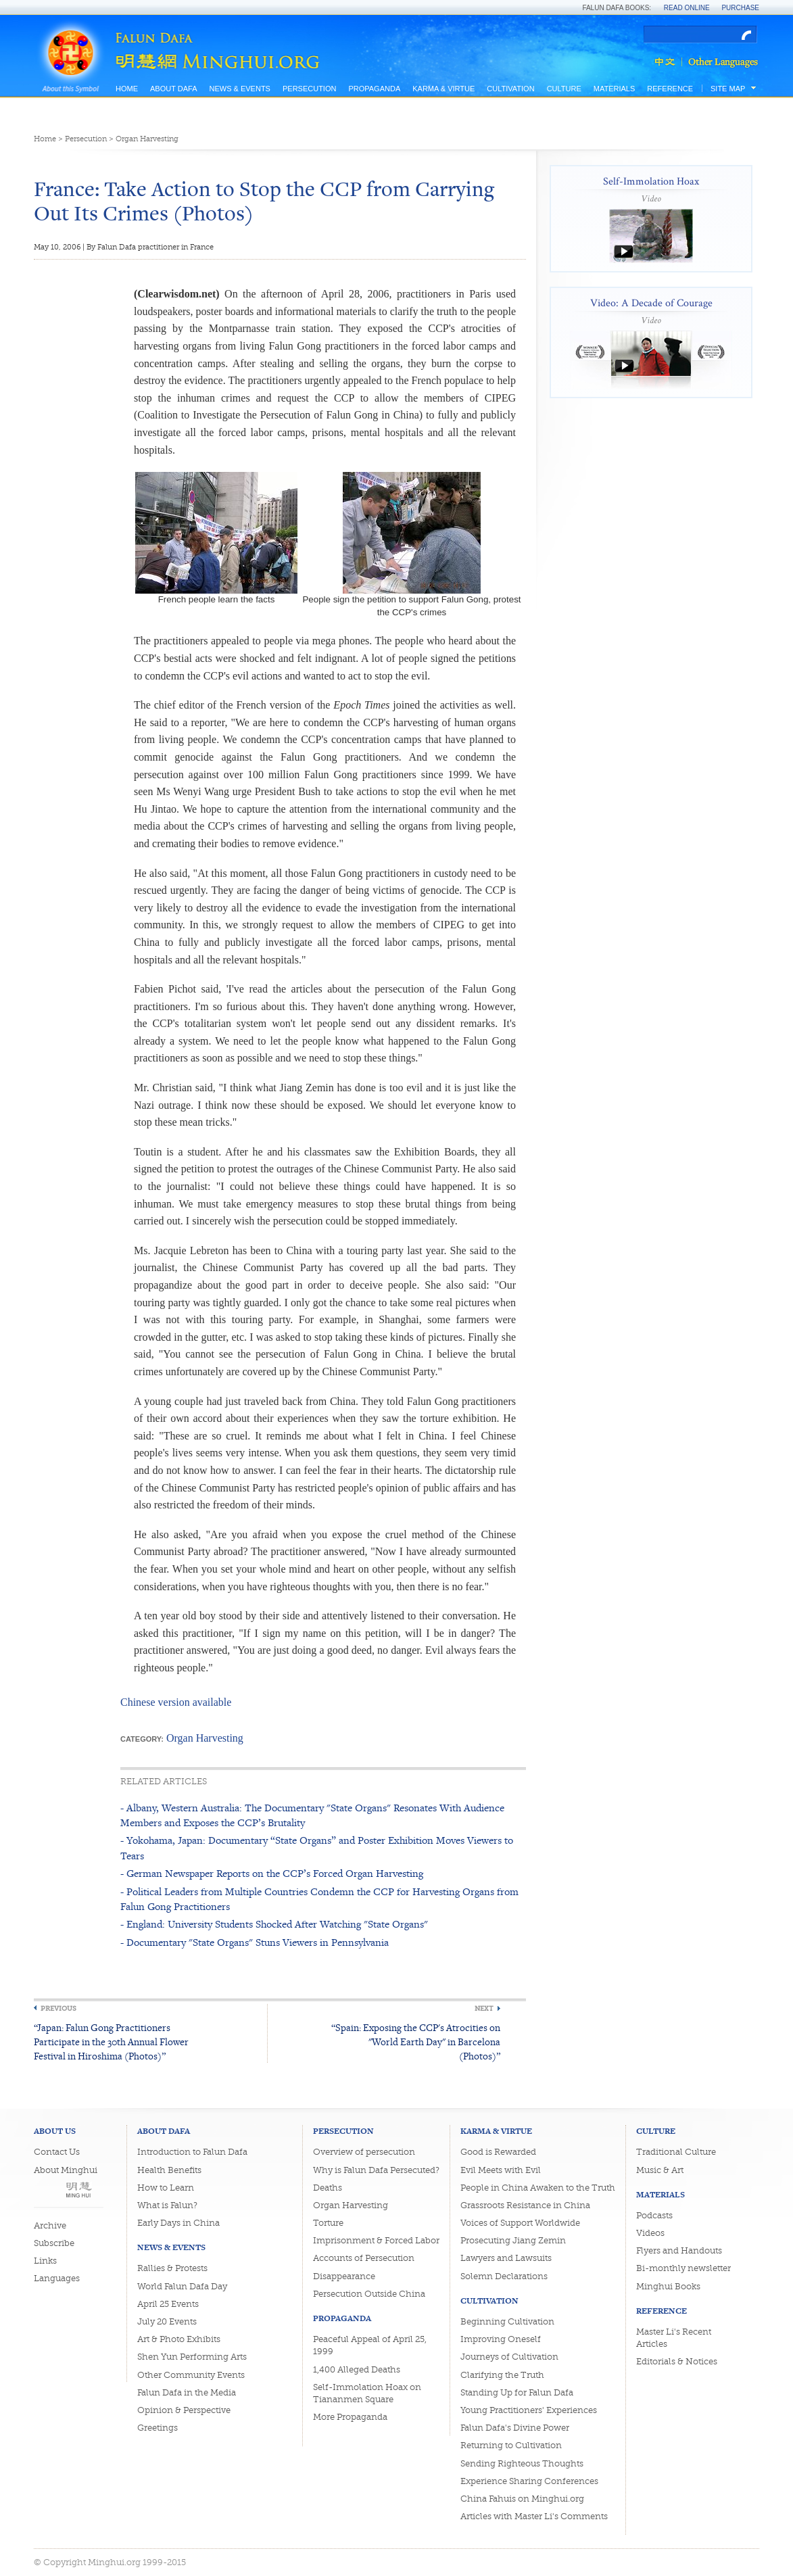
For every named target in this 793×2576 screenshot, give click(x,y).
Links (45, 2261)
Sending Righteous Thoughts (521, 2463)
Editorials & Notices (676, 2361)
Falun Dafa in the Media (186, 2392)
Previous (58, 2008)
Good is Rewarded (498, 2152)
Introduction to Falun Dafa (192, 2152)
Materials (614, 89)
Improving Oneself (500, 2339)
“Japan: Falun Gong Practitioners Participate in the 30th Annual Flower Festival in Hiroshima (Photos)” (111, 2041)
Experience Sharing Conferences (529, 2481)
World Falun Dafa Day (182, 2286)
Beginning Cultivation (507, 2321)
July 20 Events (167, 2321)
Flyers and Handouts (679, 2250)
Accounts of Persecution (363, 2258)
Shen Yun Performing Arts (192, 2357)
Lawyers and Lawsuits (506, 2258)
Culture (564, 89)
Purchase (740, 7)
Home (127, 89)
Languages (57, 2278)
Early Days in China (178, 2223)
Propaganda (374, 89)
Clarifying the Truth (502, 2375)
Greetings (157, 2428)
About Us (55, 2131)
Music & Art (659, 2170)
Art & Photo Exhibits (178, 2339)
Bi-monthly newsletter (683, 2268)
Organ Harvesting (147, 139)
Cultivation (510, 89)
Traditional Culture (676, 2152)
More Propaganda (350, 2417)
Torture (328, 2223)
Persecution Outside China (369, 2294)
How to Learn (165, 2188)
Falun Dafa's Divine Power (514, 2428)
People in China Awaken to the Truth (537, 2188)
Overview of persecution (364, 2152)
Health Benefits (169, 2170)
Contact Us (57, 2152)
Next (484, 2008)
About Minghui (65, 2170)
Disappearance (344, 2276)
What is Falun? (167, 2205)
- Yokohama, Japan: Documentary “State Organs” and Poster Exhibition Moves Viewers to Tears (316, 1847)
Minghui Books (668, 2286)
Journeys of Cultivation (509, 2357)
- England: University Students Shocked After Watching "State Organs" (274, 1924)
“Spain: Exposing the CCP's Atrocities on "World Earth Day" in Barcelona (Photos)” (415, 2041)
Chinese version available (175, 1702)
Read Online (687, 7)
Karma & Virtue (443, 89)
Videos (650, 2233)
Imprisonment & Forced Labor (376, 2240)
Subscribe (54, 2243)
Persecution (309, 89)
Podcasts (654, 2215)
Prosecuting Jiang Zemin (513, 2240)
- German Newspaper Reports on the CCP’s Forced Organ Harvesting (271, 1873)
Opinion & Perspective (184, 2410)
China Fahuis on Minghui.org (522, 2499)
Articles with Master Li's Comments (534, 2516)
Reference (670, 89)
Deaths (327, 2188)
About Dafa (173, 89)
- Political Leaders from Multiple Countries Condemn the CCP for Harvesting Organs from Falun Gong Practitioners (319, 1898)
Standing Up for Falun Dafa (516, 2392)
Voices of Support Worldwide (520, 2223)
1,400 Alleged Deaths (356, 2369)
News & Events (239, 89)
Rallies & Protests (172, 2268)
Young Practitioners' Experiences (528, 2410)
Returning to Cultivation (511, 2445)
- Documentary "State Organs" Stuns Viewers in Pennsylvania (254, 1942)
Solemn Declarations (504, 2276)
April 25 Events (168, 2304)
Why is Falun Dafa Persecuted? (376, 2170)
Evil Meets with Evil (500, 2170)
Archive (50, 2225)
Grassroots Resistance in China (525, 2205)
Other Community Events (191, 2375)
